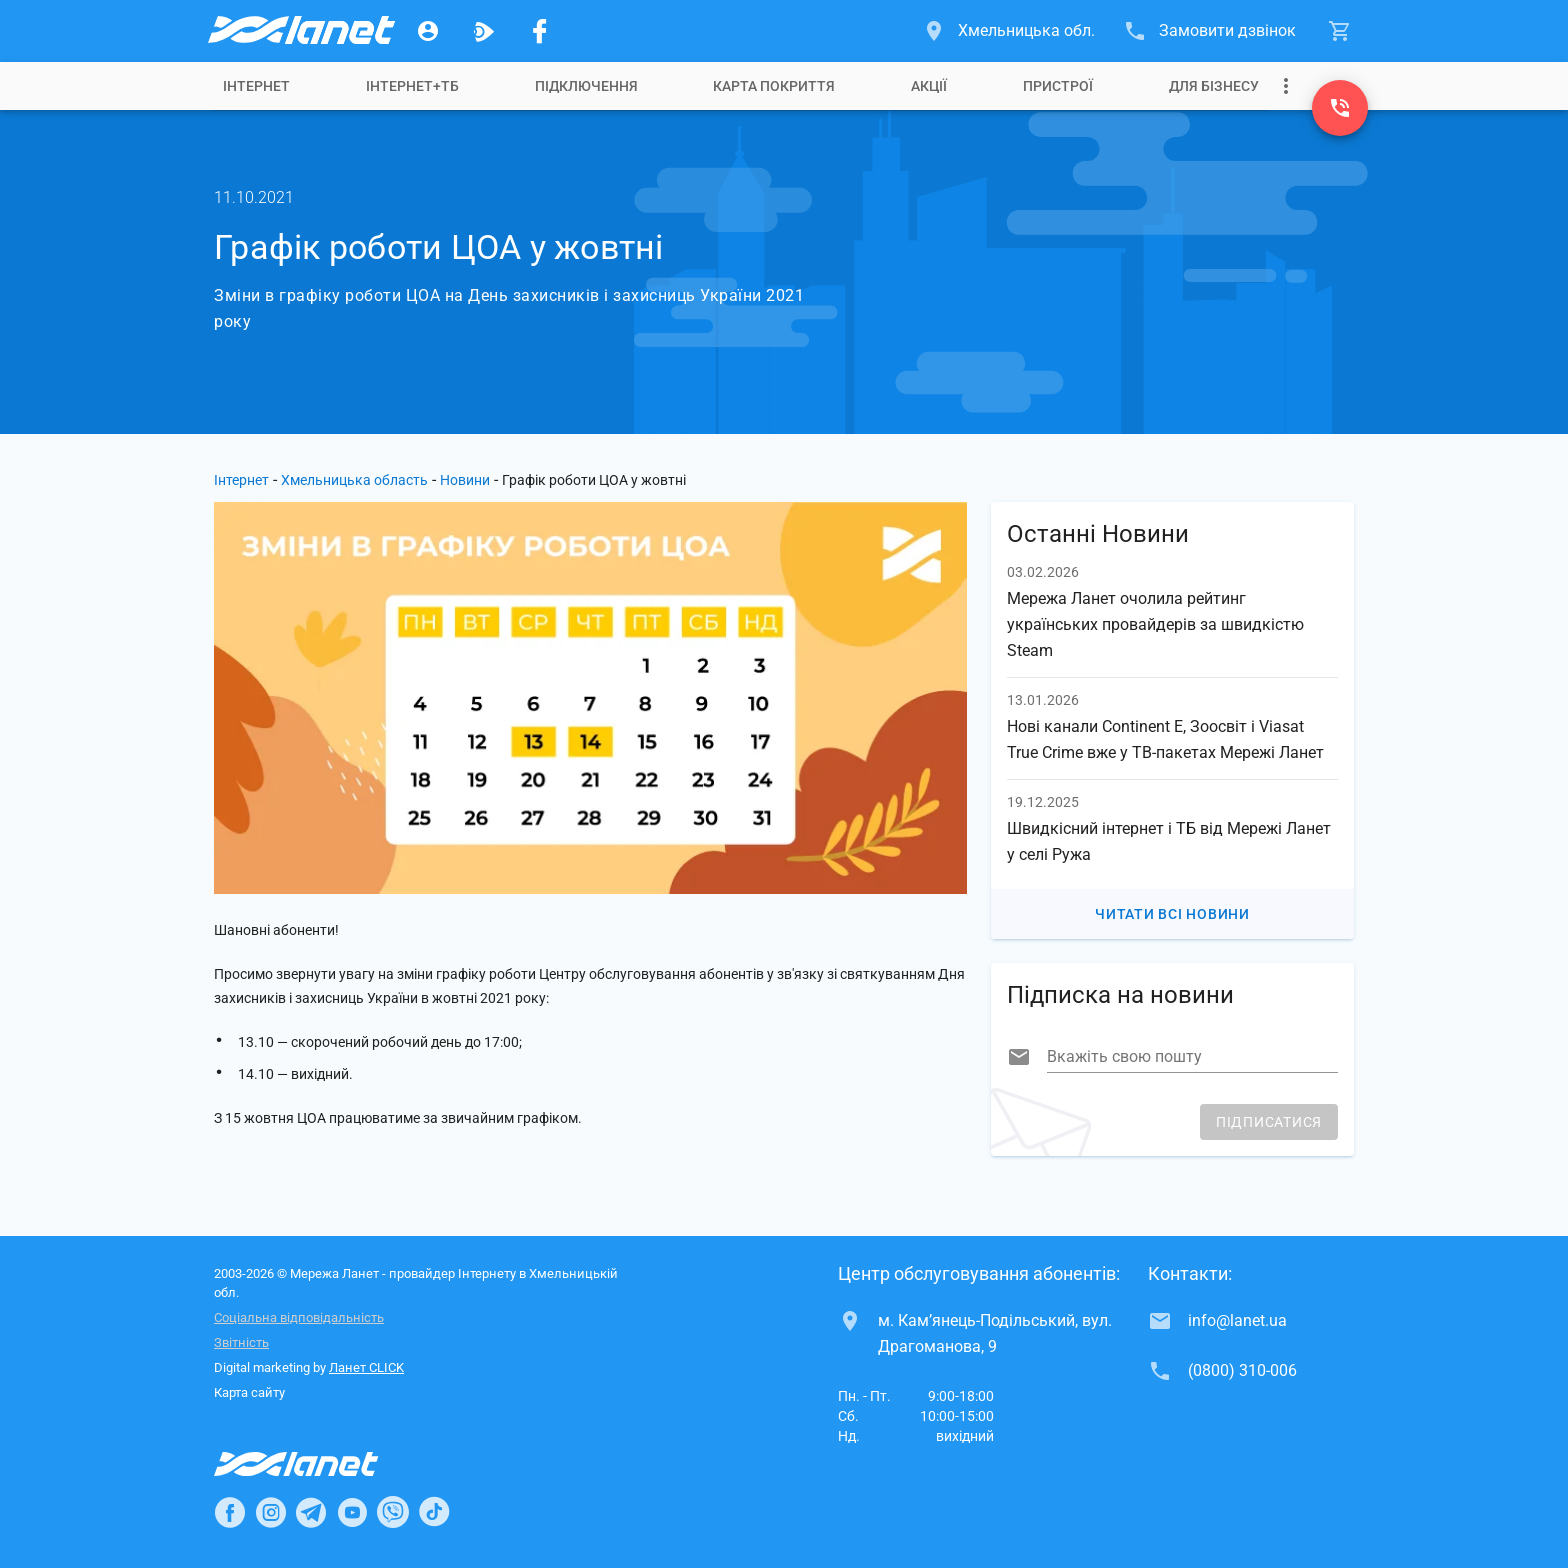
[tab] (256, 86)
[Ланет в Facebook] (230, 1512)
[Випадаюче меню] (1286, 86)
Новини (465, 480)
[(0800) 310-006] (1340, 108)
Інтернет (256, 86)
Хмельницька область (354, 480)
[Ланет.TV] (484, 31)
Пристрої (1058, 86)
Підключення (586, 86)
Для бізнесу (1214, 86)
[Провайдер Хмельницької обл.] (300, 31)
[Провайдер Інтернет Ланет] (319, 1464)
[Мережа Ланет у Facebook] (540, 31)
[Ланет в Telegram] (311, 1512)
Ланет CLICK (366, 1367)
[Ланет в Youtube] (352, 1512)
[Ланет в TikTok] (434, 1512)
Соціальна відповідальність (299, 1317)
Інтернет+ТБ (412, 86)
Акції (929, 86)
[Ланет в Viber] (393, 1512)
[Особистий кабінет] (428, 31)
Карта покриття (774, 86)
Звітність (241, 1342)
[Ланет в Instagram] (271, 1512)
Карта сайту (249, 1392)
